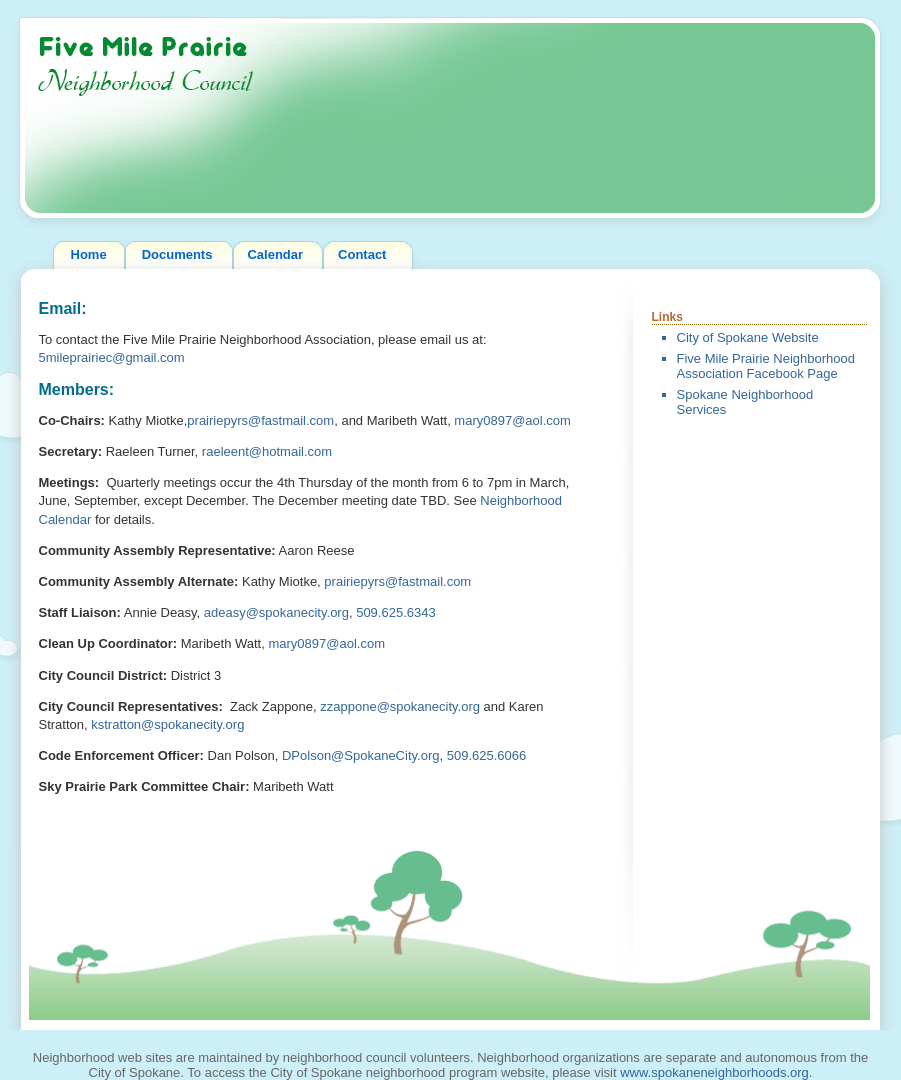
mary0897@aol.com (512, 420)
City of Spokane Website (748, 337)
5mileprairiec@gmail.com (112, 357)
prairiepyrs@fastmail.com (260, 420)
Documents (177, 254)
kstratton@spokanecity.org (167, 724)
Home (89, 254)
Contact (362, 254)
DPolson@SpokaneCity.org (360, 755)
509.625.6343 (396, 612)
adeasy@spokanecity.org (276, 612)
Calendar (275, 254)
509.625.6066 (487, 755)
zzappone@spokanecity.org (400, 706)
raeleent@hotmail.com (267, 451)
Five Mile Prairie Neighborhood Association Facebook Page (766, 366)
